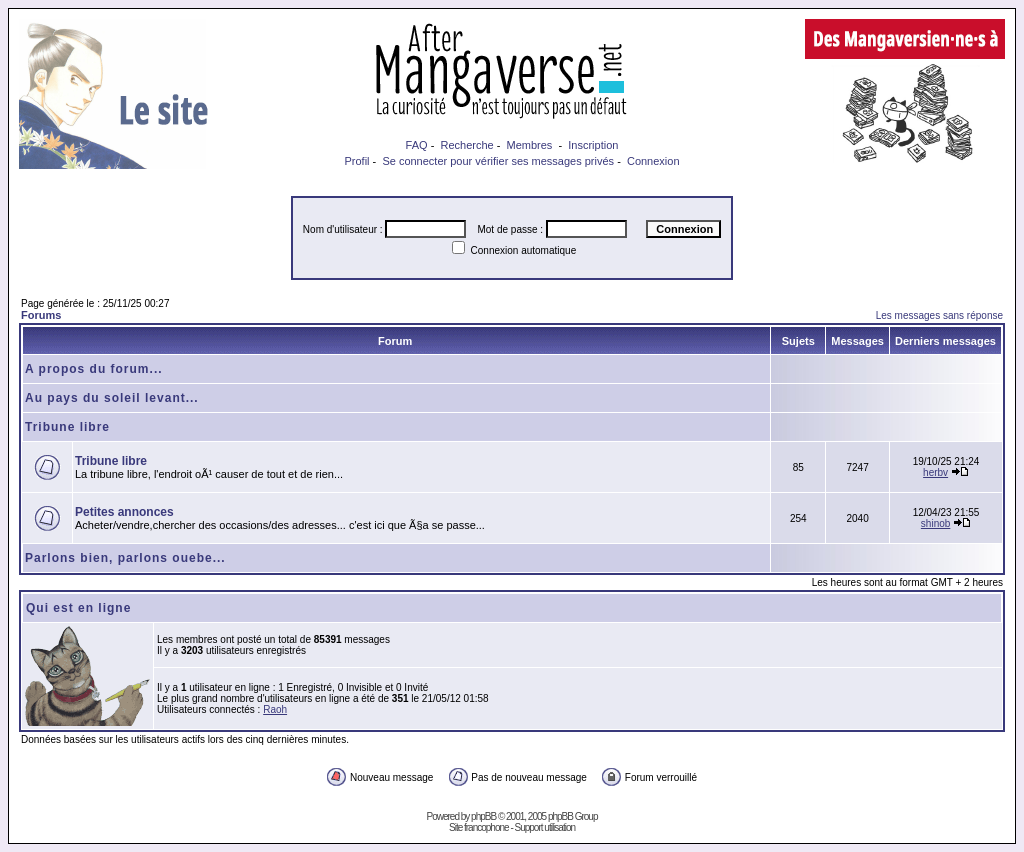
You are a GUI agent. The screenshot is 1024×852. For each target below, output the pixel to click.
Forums (41, 315)
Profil (356, 161)
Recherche (466, 145)
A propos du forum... (94, 369)
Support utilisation (545, 827)
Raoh (275, 709)
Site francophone (479, 827)
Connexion (653, 161)
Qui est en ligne (78, 608)
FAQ (417, 145)
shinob (935, 523)
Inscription (593, 145)
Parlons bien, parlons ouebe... (125, 558)
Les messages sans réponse (939, 315)
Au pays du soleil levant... (112, 398)
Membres (530, 145)
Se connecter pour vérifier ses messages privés (498, 161)
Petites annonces (124, 512)
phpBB (483, 816)
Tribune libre (67, 427)
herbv (935, 472)
